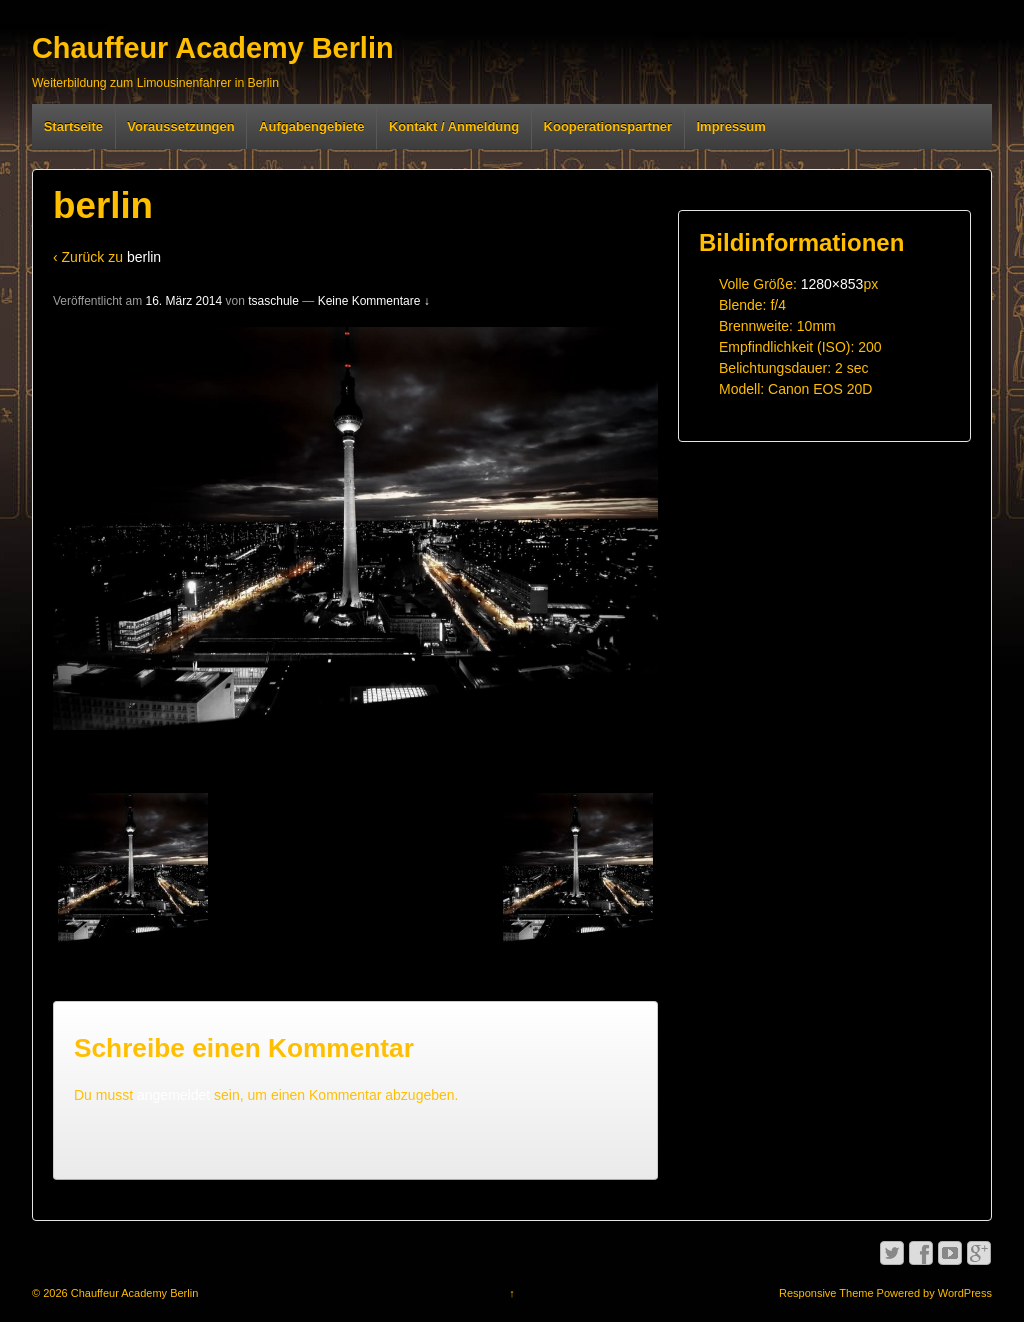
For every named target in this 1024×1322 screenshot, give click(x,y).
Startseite (73, 126)
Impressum (731, 126)
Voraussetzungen (180, 126)
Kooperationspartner (608, 126)
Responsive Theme (826, 1293)
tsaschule (273, 301)
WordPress (965, 1293)
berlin (144, 257)
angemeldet (173, 1095)
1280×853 (832, 284)
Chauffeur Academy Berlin (213, 48)
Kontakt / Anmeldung (454, 126)
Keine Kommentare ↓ (374, 301)
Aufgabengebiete (311, 126)
